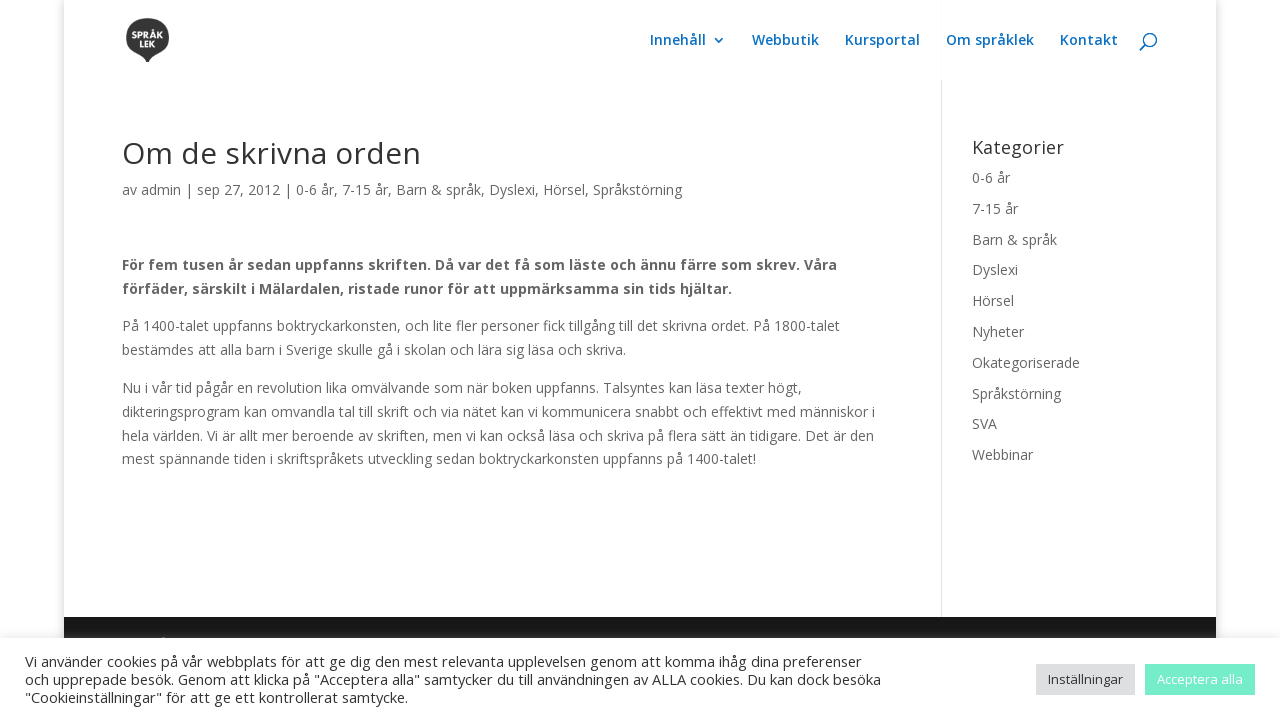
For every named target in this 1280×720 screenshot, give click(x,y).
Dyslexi (512, 189)
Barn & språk (438, 189)
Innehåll (678, 41)
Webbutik (785, 41)
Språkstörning (637, 189)
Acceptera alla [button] (1200, 679)
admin (161, 189)
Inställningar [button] (1085, 679)
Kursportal (882, 41)
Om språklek (990, 41)
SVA (984, 423)
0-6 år (315, 189)
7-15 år (365, 189)
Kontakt (1089, 41)
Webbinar (1002, 454)
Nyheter (998, 331)
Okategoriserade (1026, 362)
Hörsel (564, 189)
